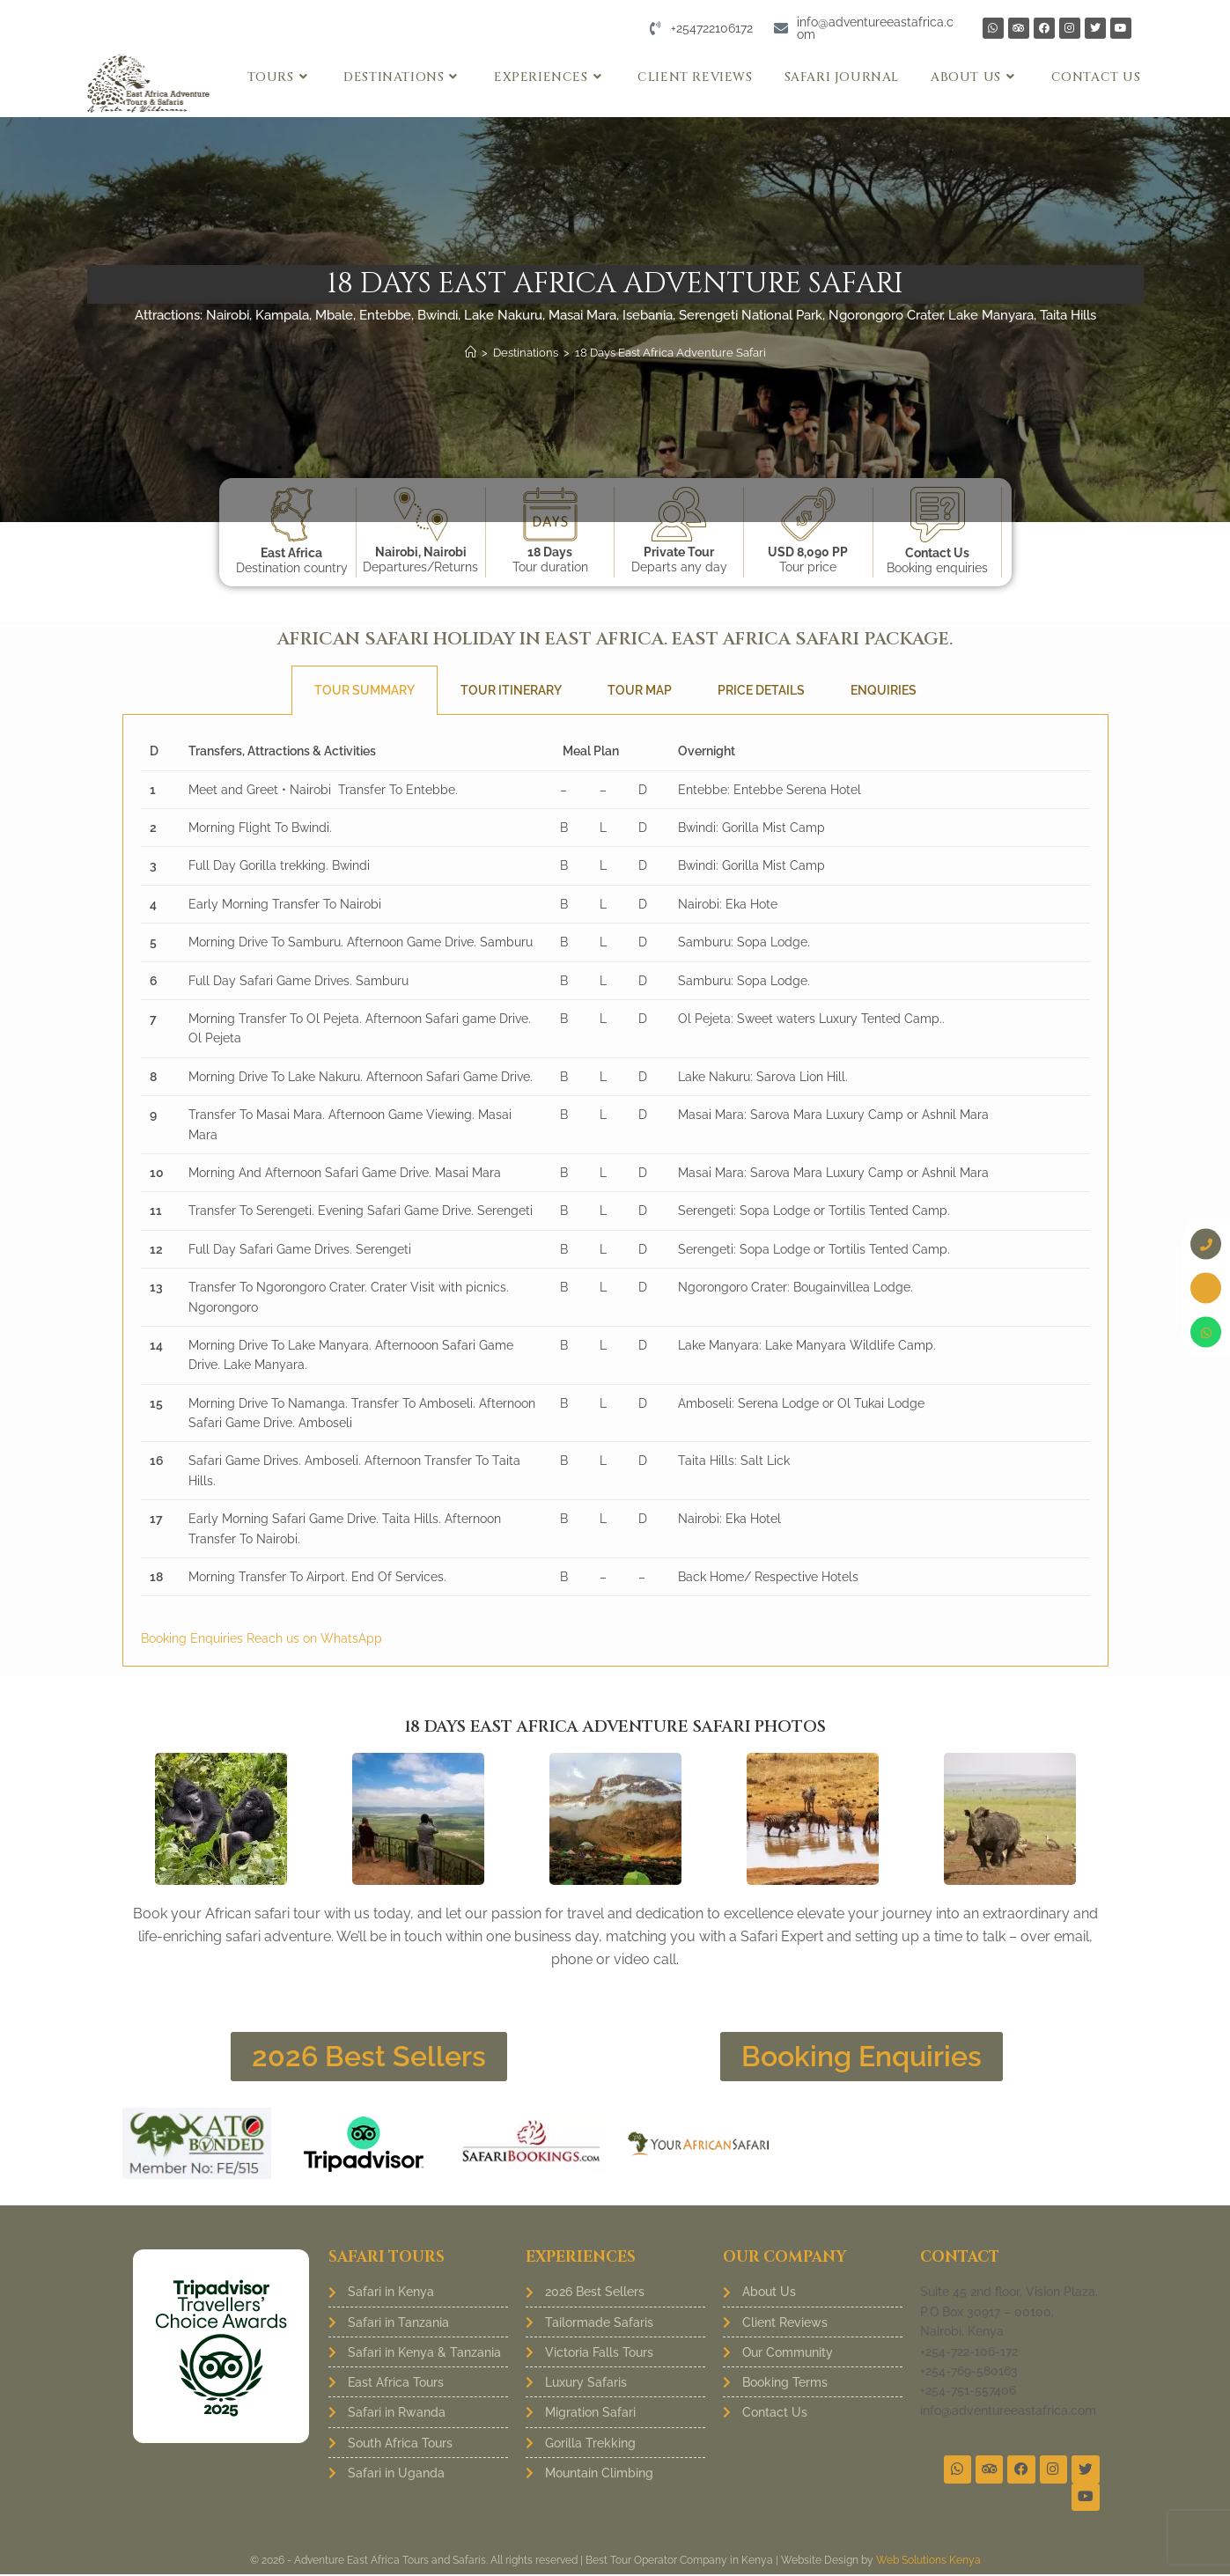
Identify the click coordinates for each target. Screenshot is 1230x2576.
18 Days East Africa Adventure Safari (670, 352)
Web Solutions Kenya (928, 2562)
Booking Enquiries (194, 1638)
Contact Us (937, 553)
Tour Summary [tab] (364, 690)
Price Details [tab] (761, 690)
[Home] (470, 352)
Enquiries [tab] (884, 690)
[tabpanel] (615, 1191)
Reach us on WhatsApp (314, 1638)
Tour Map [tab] (640, 690)
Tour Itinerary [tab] (511, 690)
